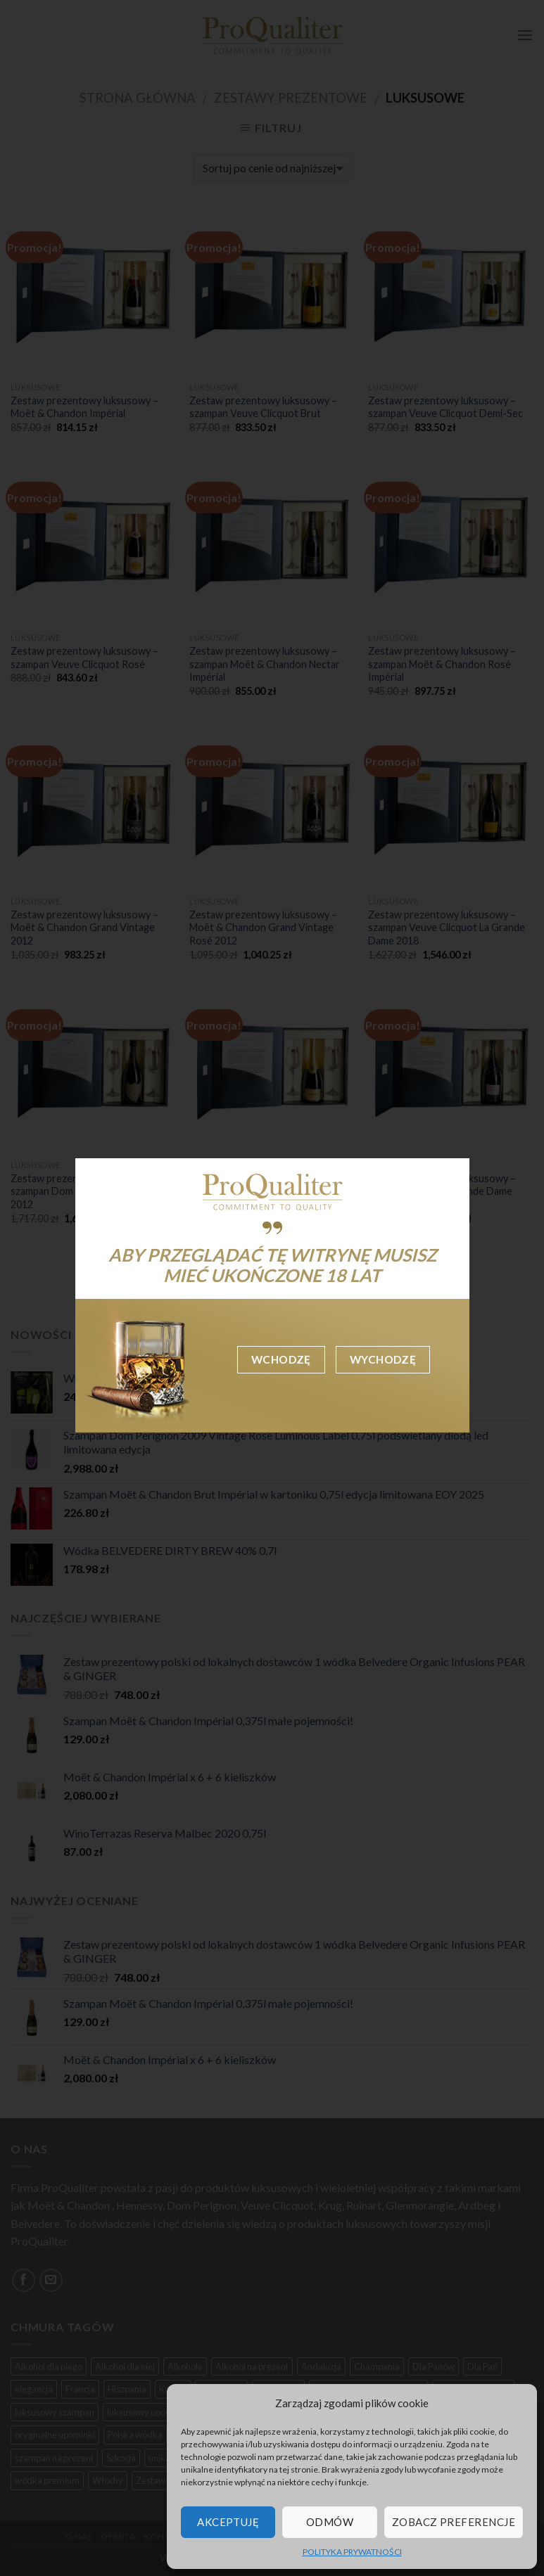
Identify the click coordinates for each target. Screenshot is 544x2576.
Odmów (329, 2522)
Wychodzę (383, 1359)
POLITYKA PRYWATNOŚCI (352, 2551)
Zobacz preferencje (453, 2522)
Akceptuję (228, 2522)
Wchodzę (281, 1359)
